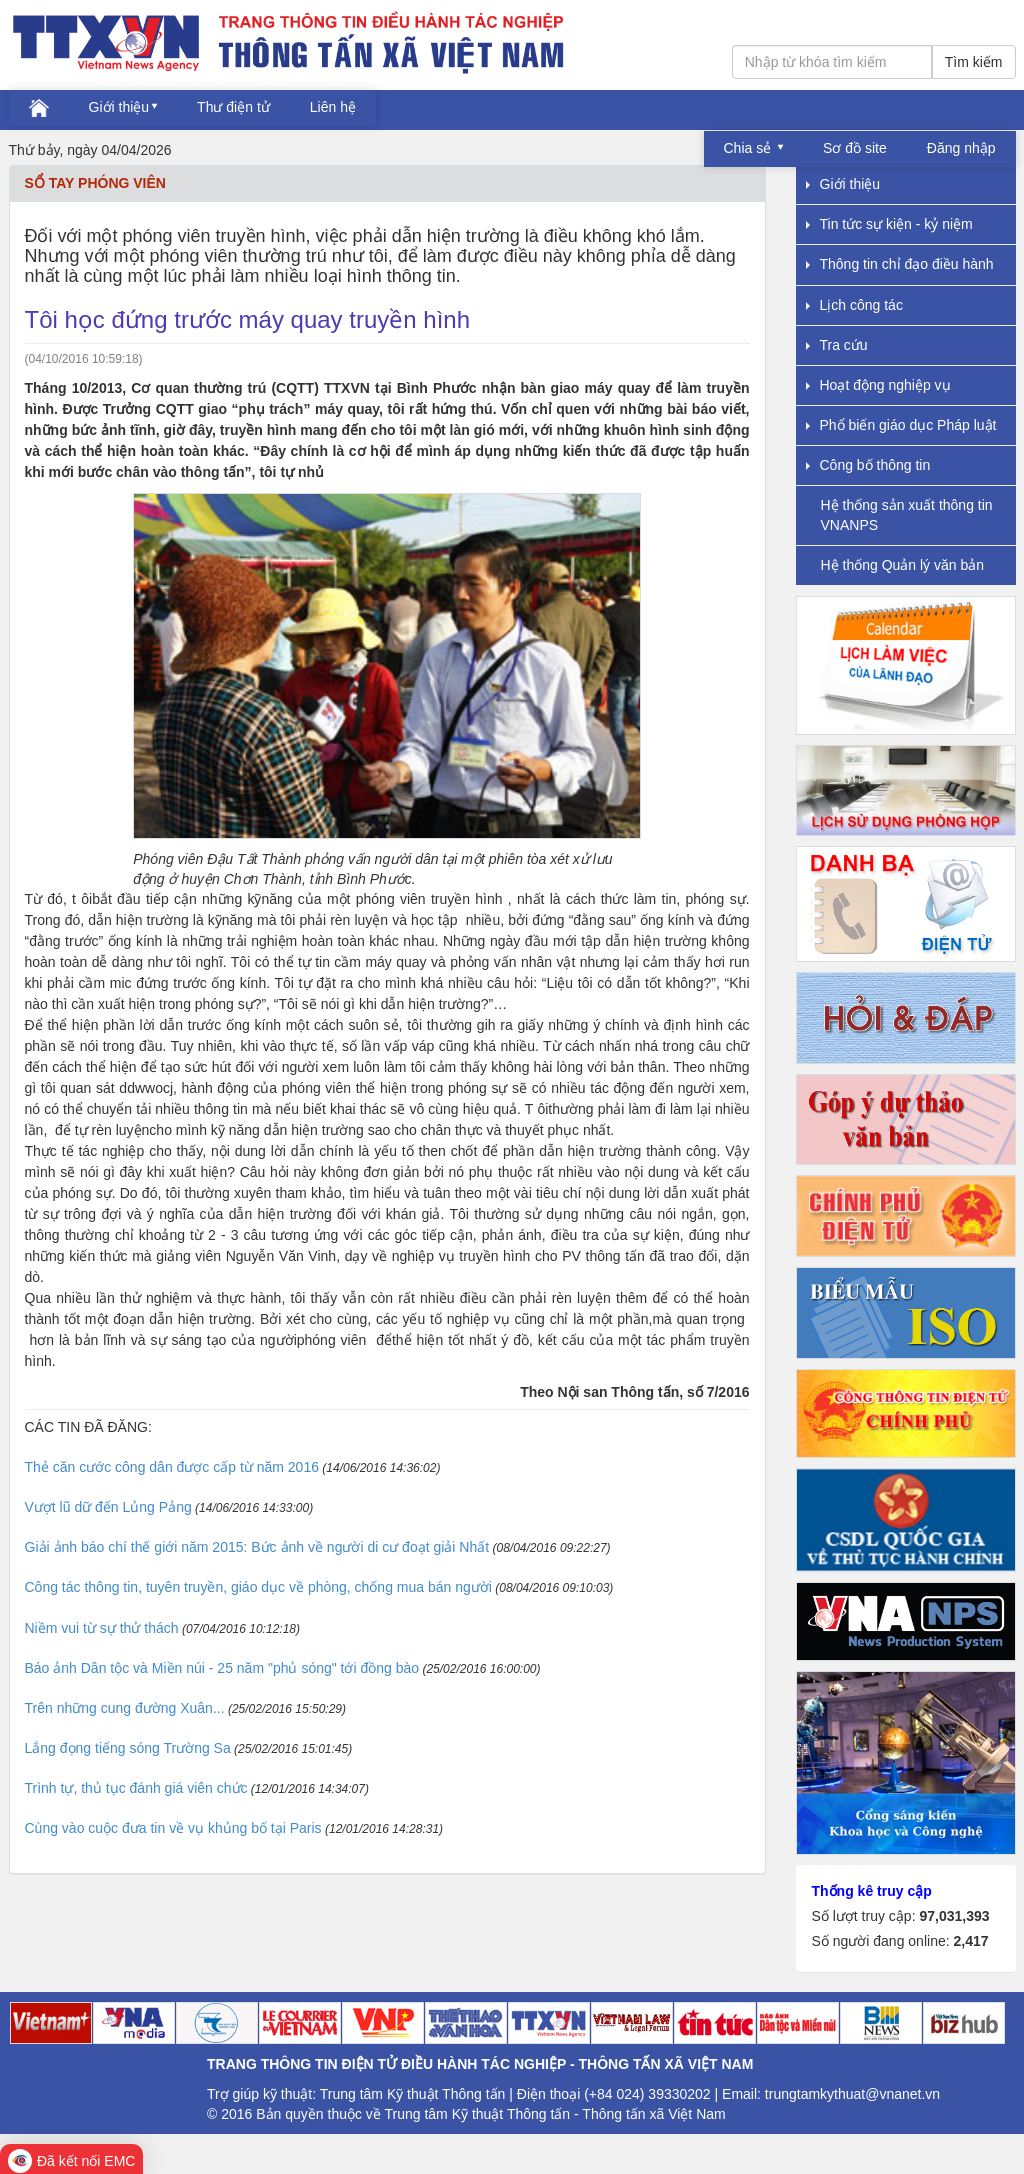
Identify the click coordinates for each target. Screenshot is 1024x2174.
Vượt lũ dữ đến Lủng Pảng (108, 1507)
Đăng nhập (961, 148)
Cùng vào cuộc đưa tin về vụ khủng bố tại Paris (173, 1828)
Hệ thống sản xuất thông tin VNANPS (907, 514)
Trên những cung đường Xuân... (125, 1708)
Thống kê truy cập (872, 1891)
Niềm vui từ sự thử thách (102, 1628)
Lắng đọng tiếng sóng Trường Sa (128, 1748)
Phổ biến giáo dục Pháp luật (901, 425)
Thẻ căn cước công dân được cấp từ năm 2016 (172, 1467)
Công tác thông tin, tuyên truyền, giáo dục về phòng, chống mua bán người (258, 1587)
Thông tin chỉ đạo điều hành (900, 264)
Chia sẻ (750, 148)
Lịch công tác (854, 305)
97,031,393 (954, 1916)
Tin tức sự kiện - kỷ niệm (889, 224)
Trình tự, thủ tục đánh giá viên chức (136, 1788)
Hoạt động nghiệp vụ (878, 385)
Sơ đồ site (855, 148)
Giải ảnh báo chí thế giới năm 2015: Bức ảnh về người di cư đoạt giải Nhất (257, 1547)
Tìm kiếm (974, 62)
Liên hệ (333, 107)
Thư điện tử (233, 107)
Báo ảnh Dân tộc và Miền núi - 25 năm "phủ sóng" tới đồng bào (222, 1668)
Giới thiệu (119, 107)
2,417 (970, 1941)
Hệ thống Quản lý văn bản (903, 565)
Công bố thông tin (868, 465)
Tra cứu (837, 345)
